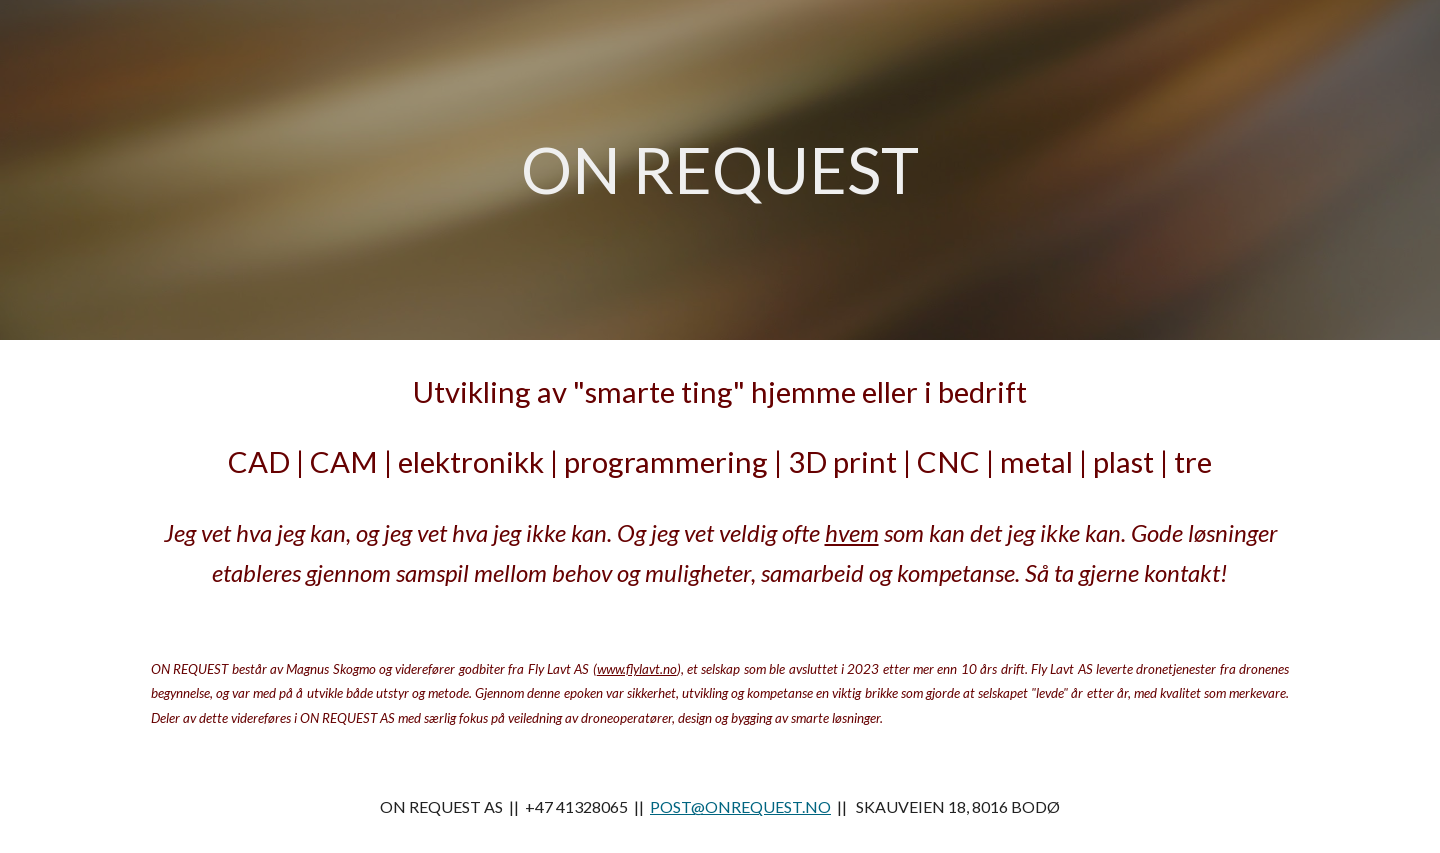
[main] (720, 170)
